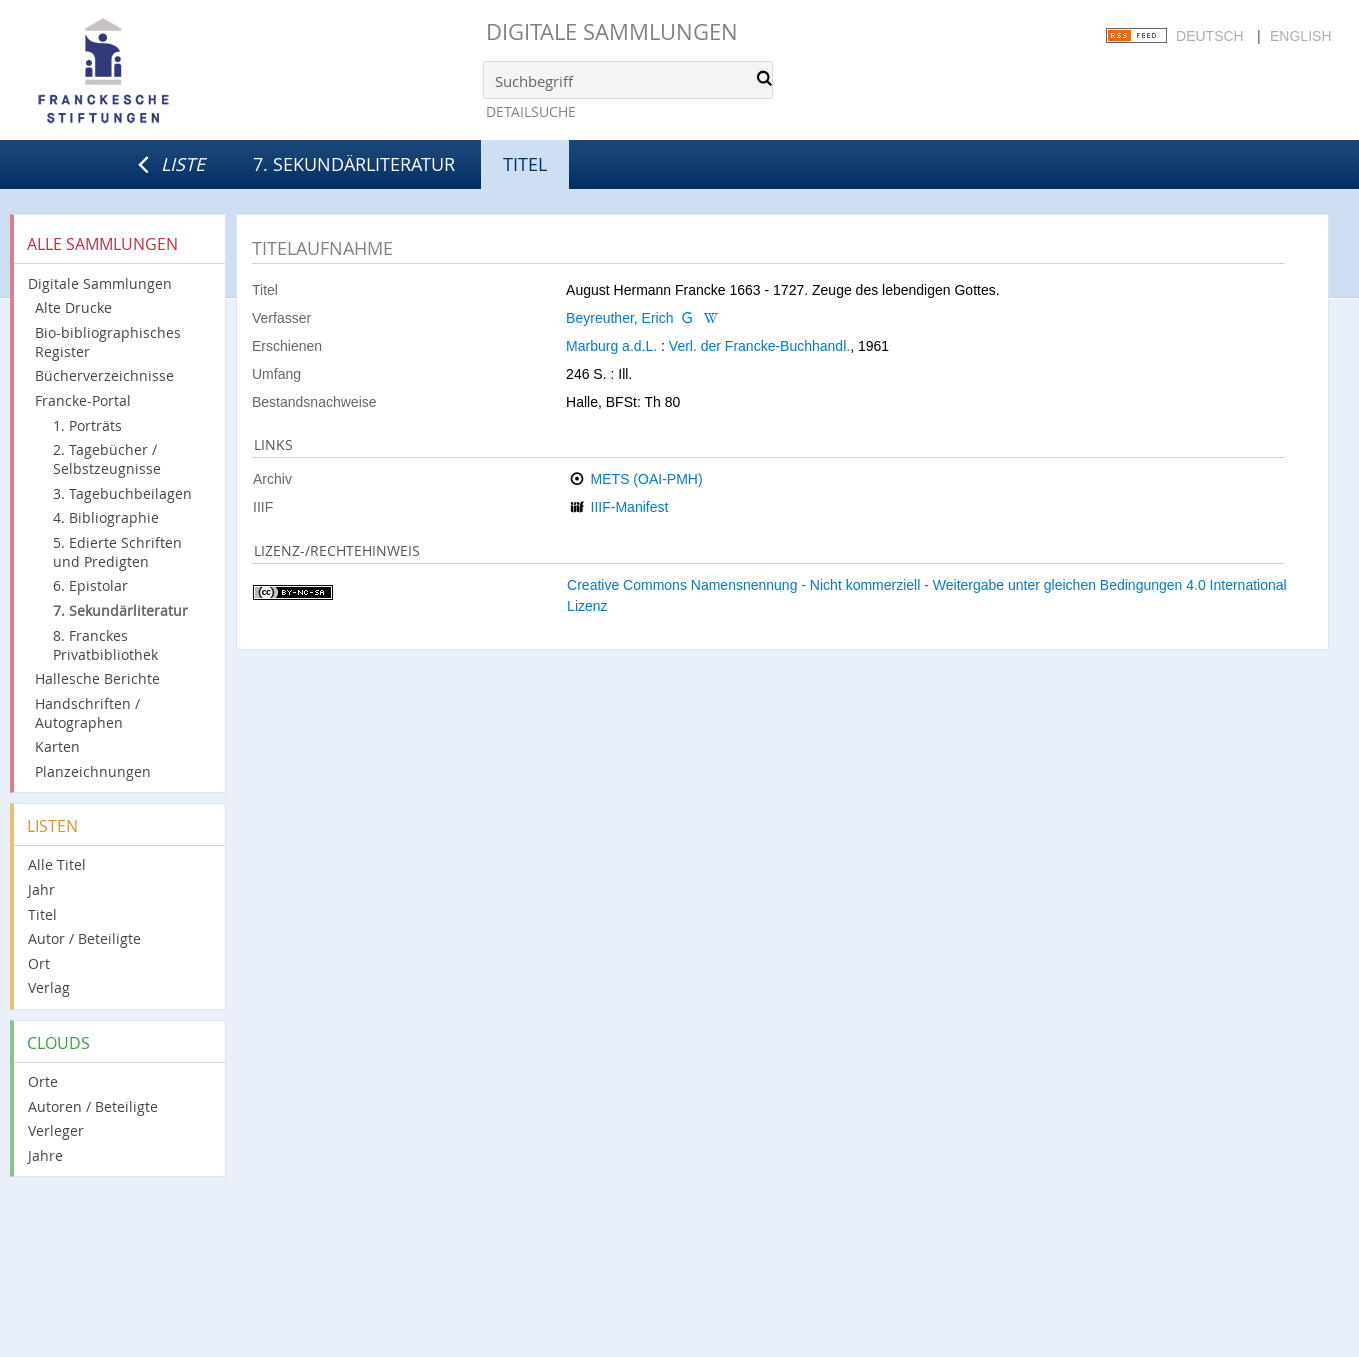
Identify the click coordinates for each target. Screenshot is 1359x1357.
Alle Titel (57, 864)
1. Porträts (87, 425)
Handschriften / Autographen (87, 713)
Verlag (49, 987)
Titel (42, 914)
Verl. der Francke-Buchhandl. (759, 346)
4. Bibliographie (106, 517)
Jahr (41, 889)
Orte (43, 1081)
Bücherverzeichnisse (104, 375)
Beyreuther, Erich (619, 318)
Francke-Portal (83, 400)
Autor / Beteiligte (84, 938)
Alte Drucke (73, 307)
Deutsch (1210, 36)
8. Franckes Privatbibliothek (105, 645)
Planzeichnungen (93, 771)
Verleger (56, 1130)
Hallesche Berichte (97, 678)
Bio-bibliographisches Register (108, 342)
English (1300, 36)
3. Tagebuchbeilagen (122, 493)
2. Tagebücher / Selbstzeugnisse (107, 459)
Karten (57, 746)
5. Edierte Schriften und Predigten (117, 552)
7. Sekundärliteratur (354, 164)
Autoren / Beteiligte (93, 1106)
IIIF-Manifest (630, 507)
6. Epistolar (90, 585)
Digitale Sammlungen (612, 31)
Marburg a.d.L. (611, 346)
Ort (39, 963)
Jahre (45, 1155)
